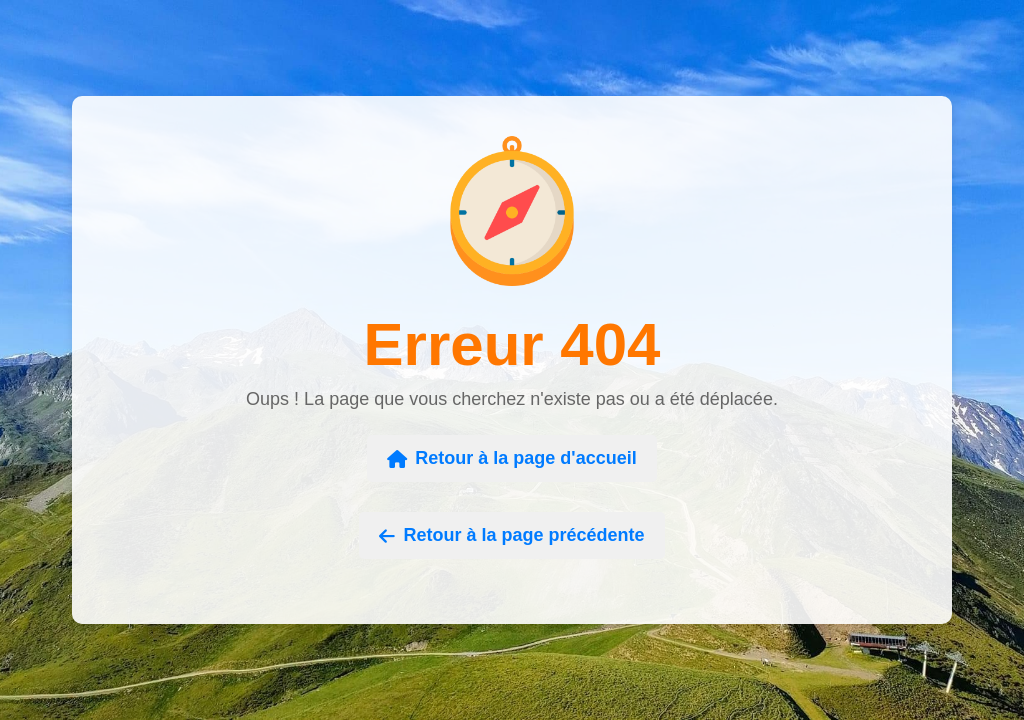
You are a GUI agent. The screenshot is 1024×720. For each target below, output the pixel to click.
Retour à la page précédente (511, 535)
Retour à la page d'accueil (511, 458)
